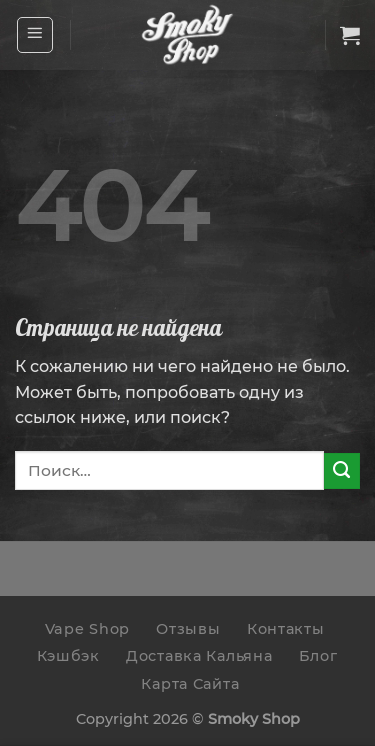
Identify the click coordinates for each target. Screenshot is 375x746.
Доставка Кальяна (199, 656)
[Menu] (35, 35)
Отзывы (188, 629)
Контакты (286, 629)
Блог (318, 656)
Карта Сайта (190, 684)
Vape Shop (87, 629)
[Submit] (342, 471)
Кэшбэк (68, 656)
